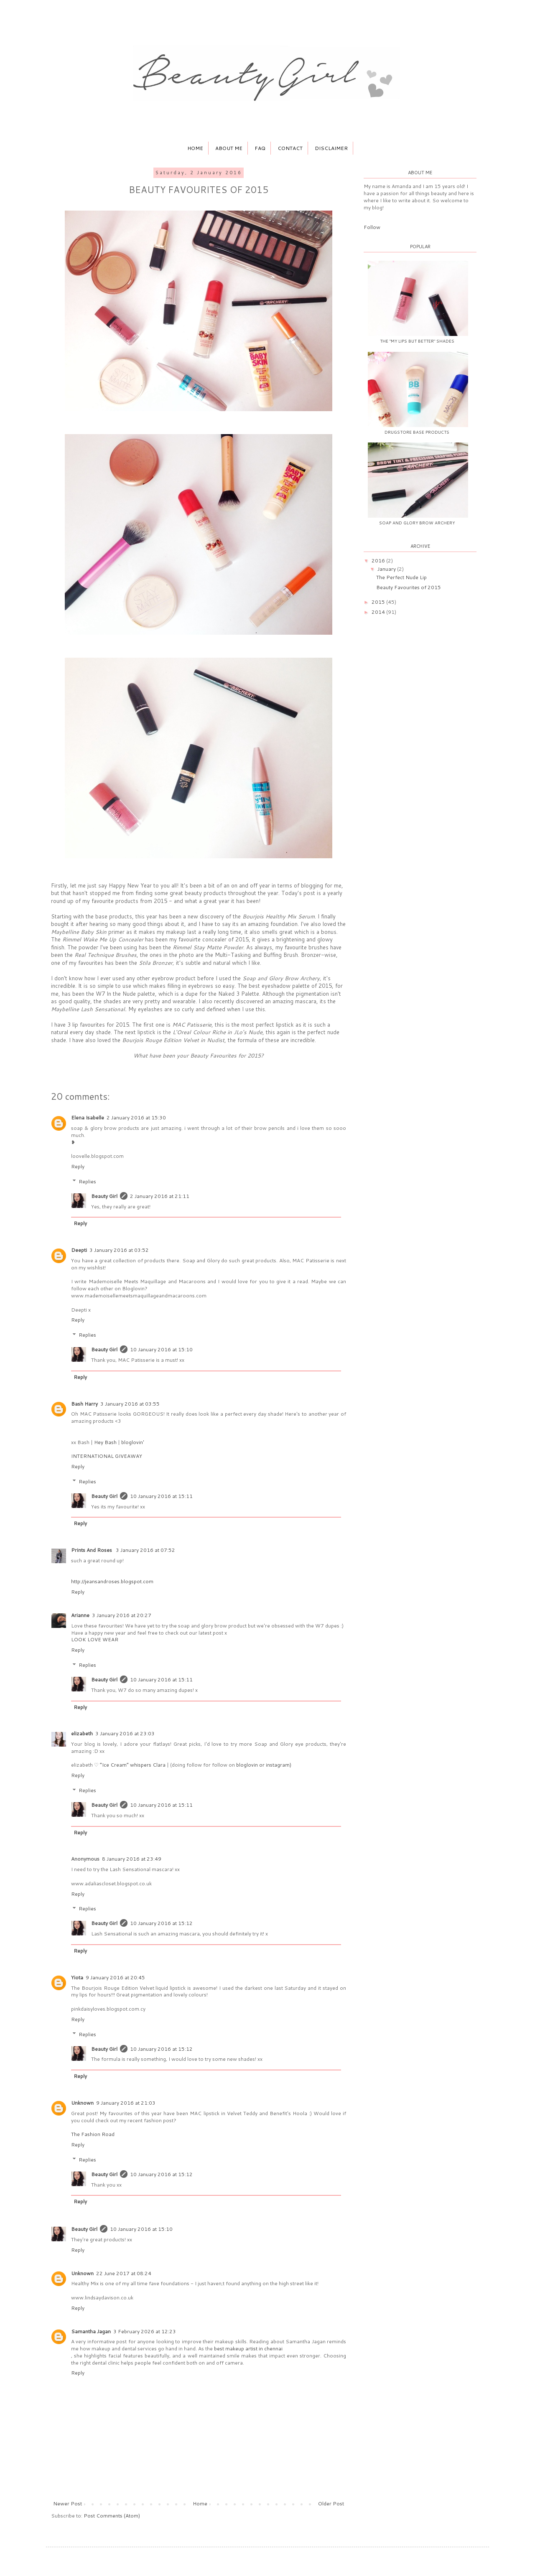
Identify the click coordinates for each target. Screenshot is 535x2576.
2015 (379, 601)
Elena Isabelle (87, 1117)
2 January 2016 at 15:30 (136, 1117)
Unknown (82, 2102)
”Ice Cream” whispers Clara (133, 1764)
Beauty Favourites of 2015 (408, 587)
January (387, 568)
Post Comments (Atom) (112, 2515)
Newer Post (67, 2503)
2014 (379, 611)
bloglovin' (132, 1442)
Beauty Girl (104, 1196)
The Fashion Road (93, 2134)
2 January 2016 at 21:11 (159, 1196)
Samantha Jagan (91, 2331)
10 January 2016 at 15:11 (161, 1496)
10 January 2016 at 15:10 (161, 1349)
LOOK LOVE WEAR (94, 1639)
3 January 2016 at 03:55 (130, 1403)
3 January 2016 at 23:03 (125, 1733)
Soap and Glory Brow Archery (417, 523)
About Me (228, 148)
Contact (290, 148)
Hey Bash (105, 1442)
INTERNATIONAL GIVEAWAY (106, 1456)
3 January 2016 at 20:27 (121, 1615)
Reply (77, 1166)
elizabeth (82, 1733)
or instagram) (275, 1764)
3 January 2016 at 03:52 (119, 1250)
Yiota (77, 1977)
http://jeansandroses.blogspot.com (112, 1581)
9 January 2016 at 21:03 (125, 2102)
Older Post (331, 2503)
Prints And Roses (92, 1550)
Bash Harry (84, 1403)
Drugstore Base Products (417, 432)
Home (195, 148)
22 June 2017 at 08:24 (123, 2273)
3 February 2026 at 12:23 (144, 2331)
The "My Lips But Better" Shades (417, 341)
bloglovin (247, 1764)
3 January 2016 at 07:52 (145, 1550)
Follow (372, 227)
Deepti (79, 1250)
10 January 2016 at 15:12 (161, 1923)
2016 (379, 560)
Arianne (80, 1615)
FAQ (260, 148)
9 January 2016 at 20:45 (115, 1977)
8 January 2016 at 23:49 (131, 1858)
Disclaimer (331, 148)
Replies (87, 1181)
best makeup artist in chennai (248, 2348)
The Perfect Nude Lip (401, 577)
